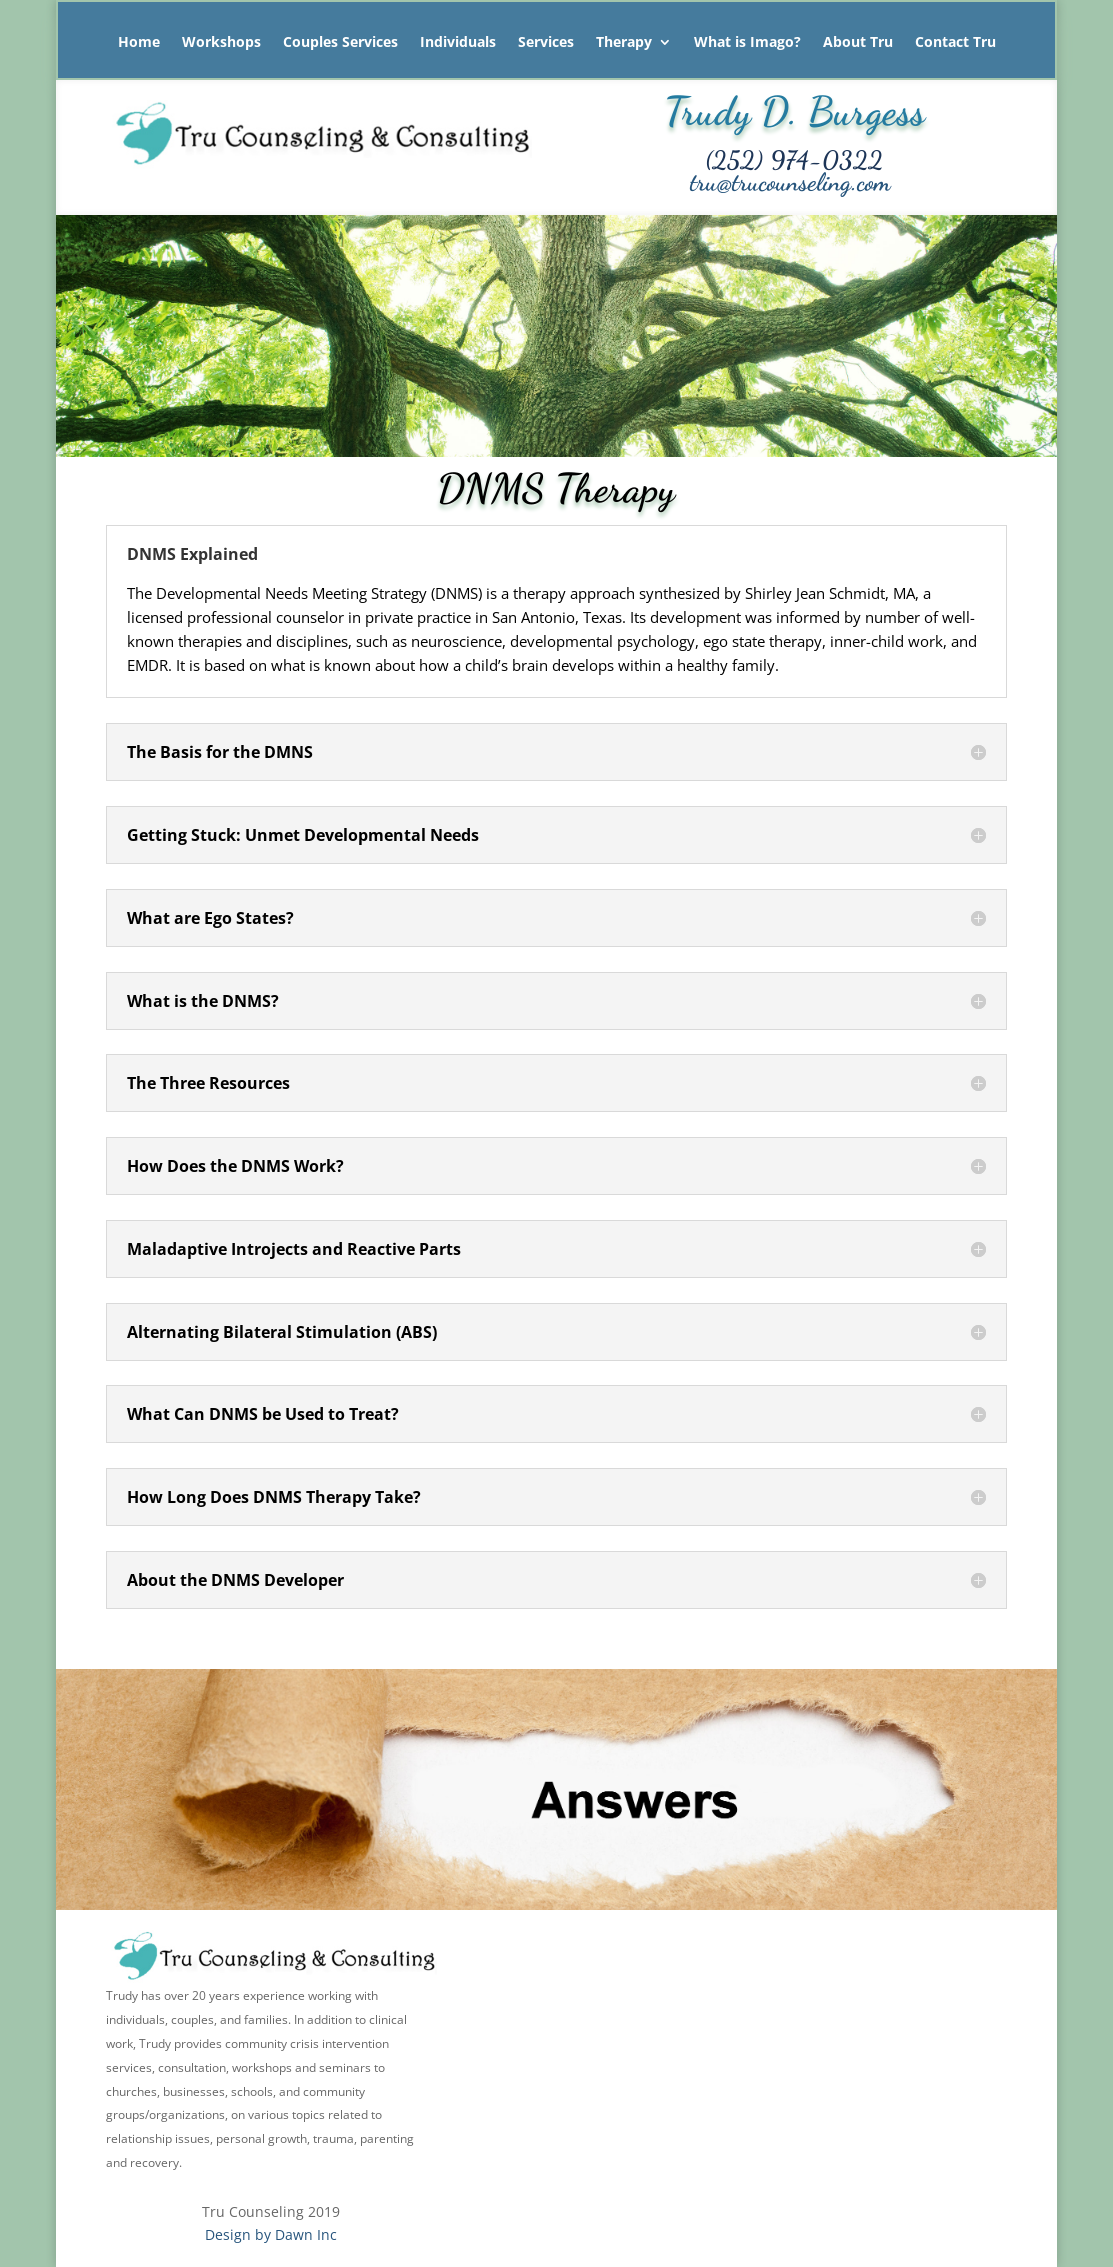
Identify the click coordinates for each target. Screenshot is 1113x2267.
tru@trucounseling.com (790, 182)
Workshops (221, 43)
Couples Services (340, 43)
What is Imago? (747, 43)
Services (546, 43)
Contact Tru (955, 43)
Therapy (624, 43)
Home (139, 43)
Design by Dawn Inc (271, 2234)
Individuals (458, 43)
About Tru (858, 43)
